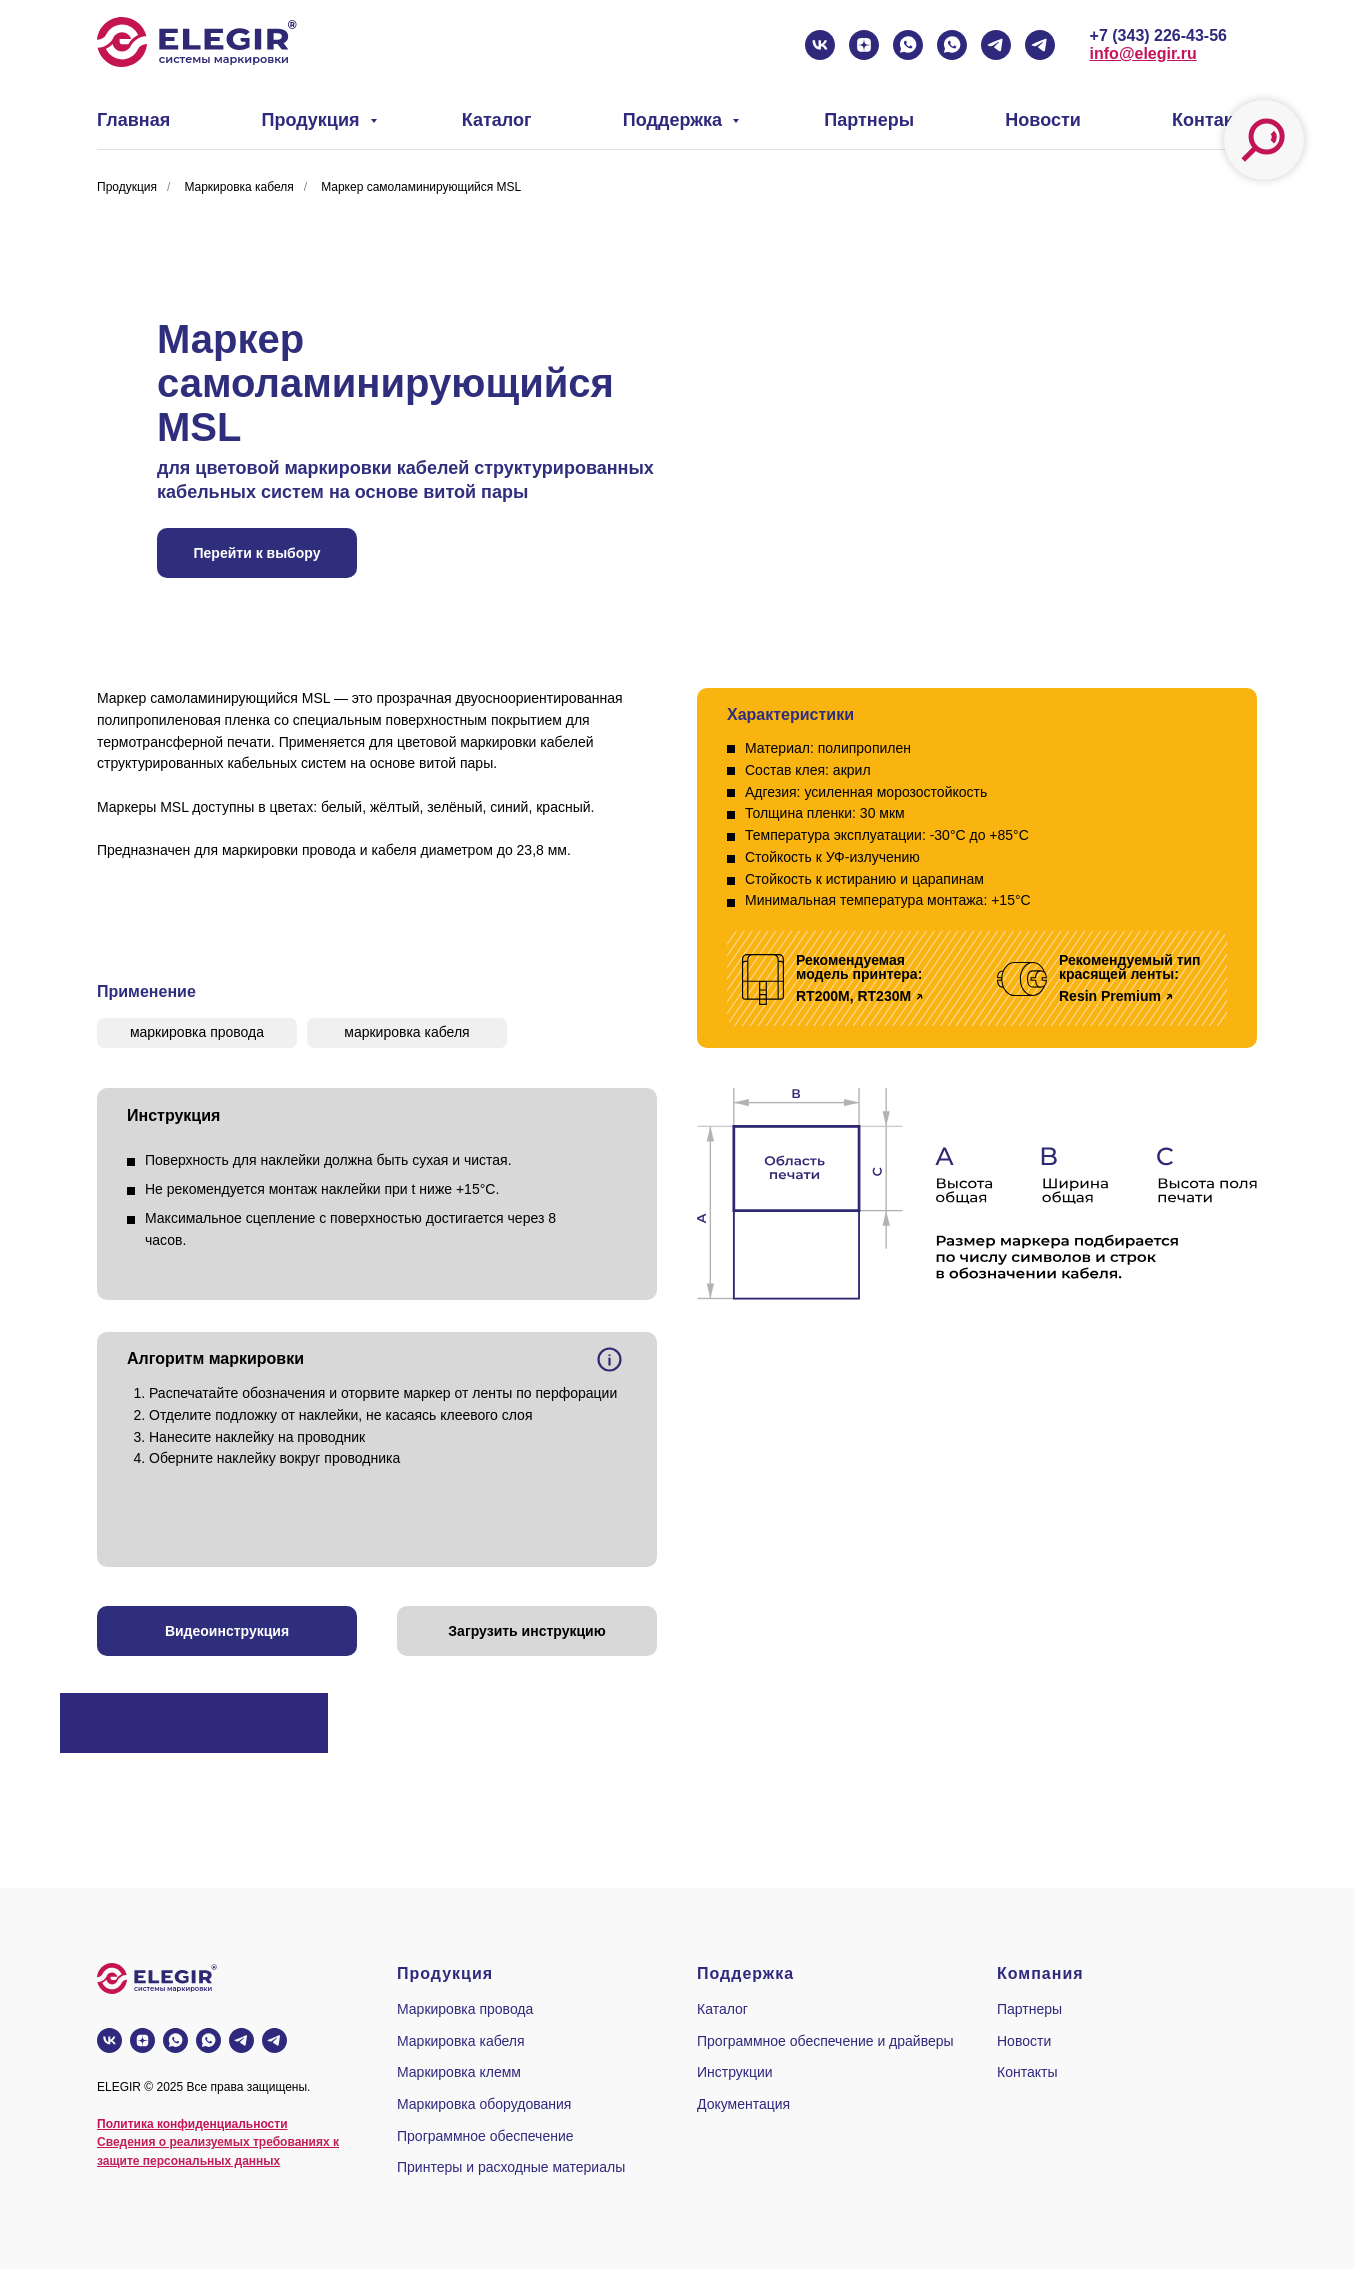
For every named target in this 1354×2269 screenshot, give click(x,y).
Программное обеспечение (485, 2136)
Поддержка (675, 120)
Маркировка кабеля (238, 187)
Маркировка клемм (459, 2072)
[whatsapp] (908, 45)
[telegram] (996, 45)
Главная (133, 120)
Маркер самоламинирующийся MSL (421, 187)
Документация (743, 2104)
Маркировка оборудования (484, 2104)
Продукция (313, 120)
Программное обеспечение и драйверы (825, 2041)
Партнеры (869, 120)
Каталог (497, 120)
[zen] (864, 45)
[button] (227, 1631)
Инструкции (735, 2072)
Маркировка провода (465, 2009)
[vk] (820, 45)
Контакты (1214, 120)
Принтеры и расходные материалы (511, 2167)
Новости (1042, 120)
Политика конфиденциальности (192, 2124)
